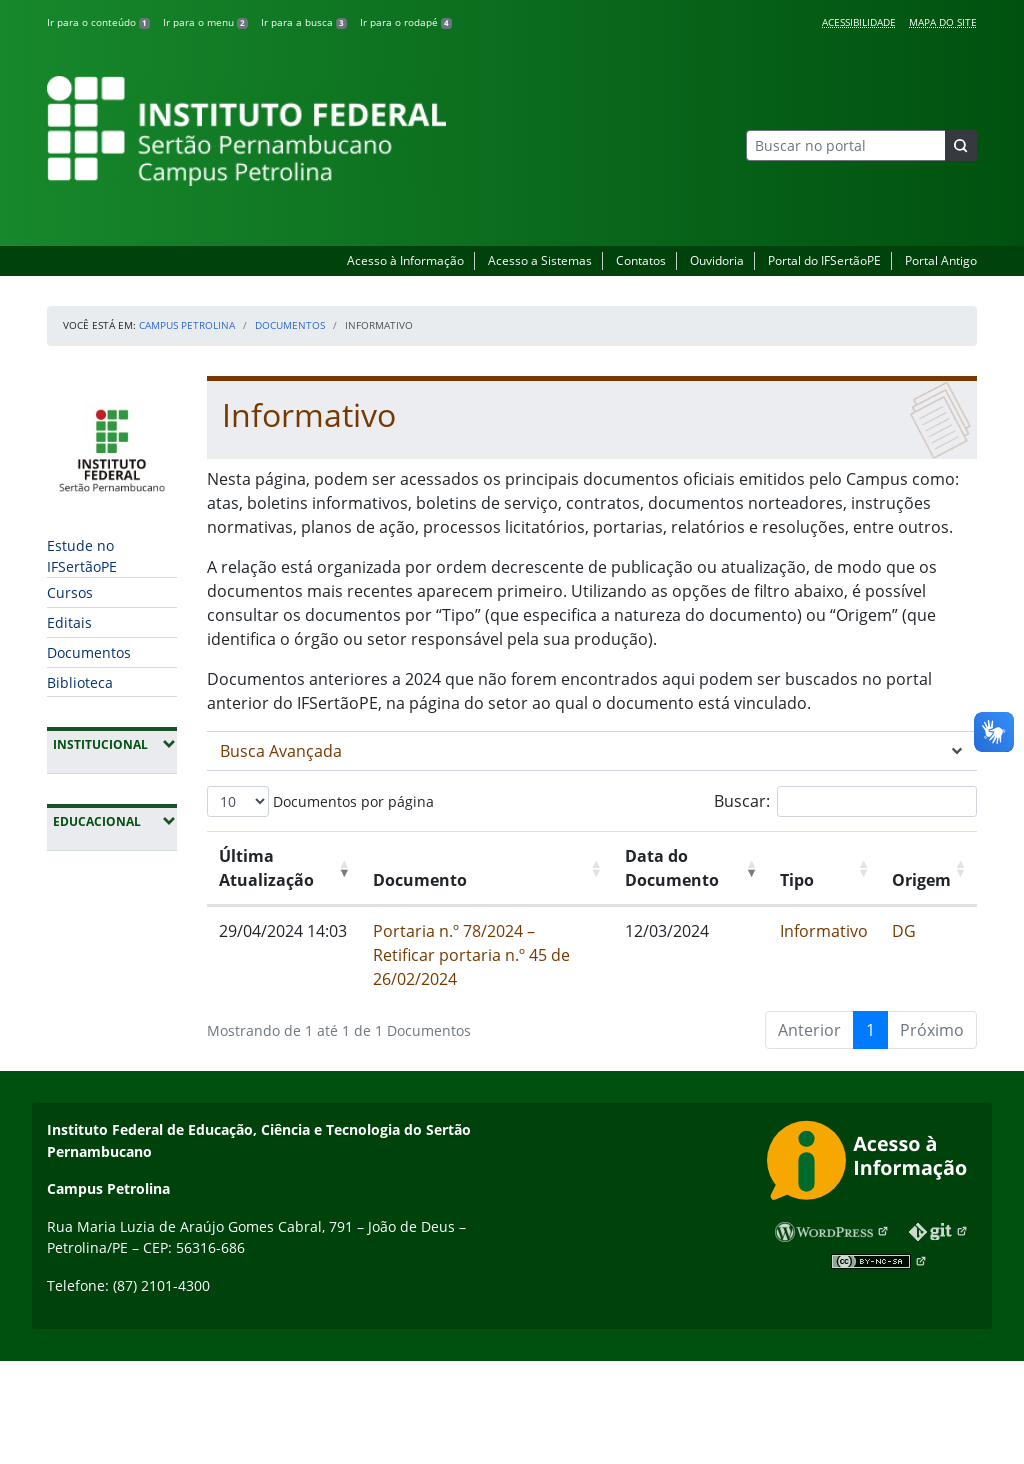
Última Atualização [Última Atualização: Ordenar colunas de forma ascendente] (266, 868)
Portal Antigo (941, 260)
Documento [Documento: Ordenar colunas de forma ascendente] (420, 880)
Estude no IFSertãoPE (82, 556)
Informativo (824, 931)
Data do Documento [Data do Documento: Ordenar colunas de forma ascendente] (672, 868)
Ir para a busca (304, 22)
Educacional (115, 821)
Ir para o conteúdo (98, 22)
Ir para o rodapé (406, 22)
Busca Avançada (281, 751)
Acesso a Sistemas (540, 260)
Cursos (70, 592)
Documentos (290, 325)
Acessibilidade (859, 22)
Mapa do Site (943, 22)
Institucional (115, 744)
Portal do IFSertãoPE (824, 260)
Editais (69, 622)
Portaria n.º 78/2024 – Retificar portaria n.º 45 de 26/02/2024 (471, 955)
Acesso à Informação (405, 260)
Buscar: (845, 801)
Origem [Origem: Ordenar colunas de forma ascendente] (921, 880)
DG (904, 931)
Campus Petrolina (187, 325)
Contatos (641, 260)
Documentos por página (320, 801)
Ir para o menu (205, 22)
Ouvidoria (717, 260)
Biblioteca (80, 682)
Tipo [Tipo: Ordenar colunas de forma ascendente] (797, 880)
